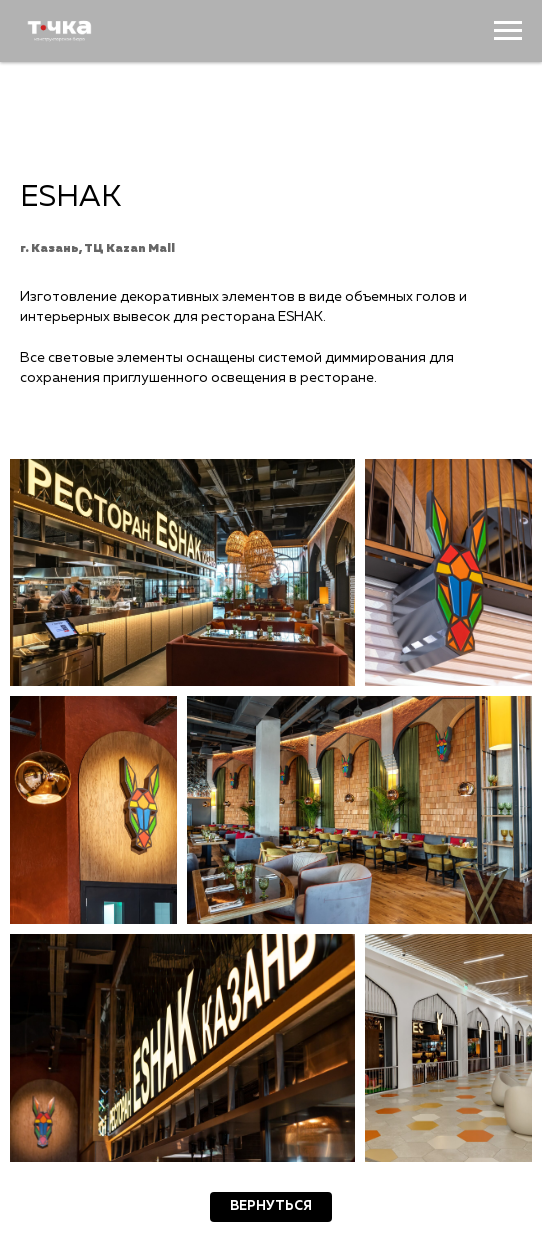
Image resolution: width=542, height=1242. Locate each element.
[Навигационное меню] (508, 31)
